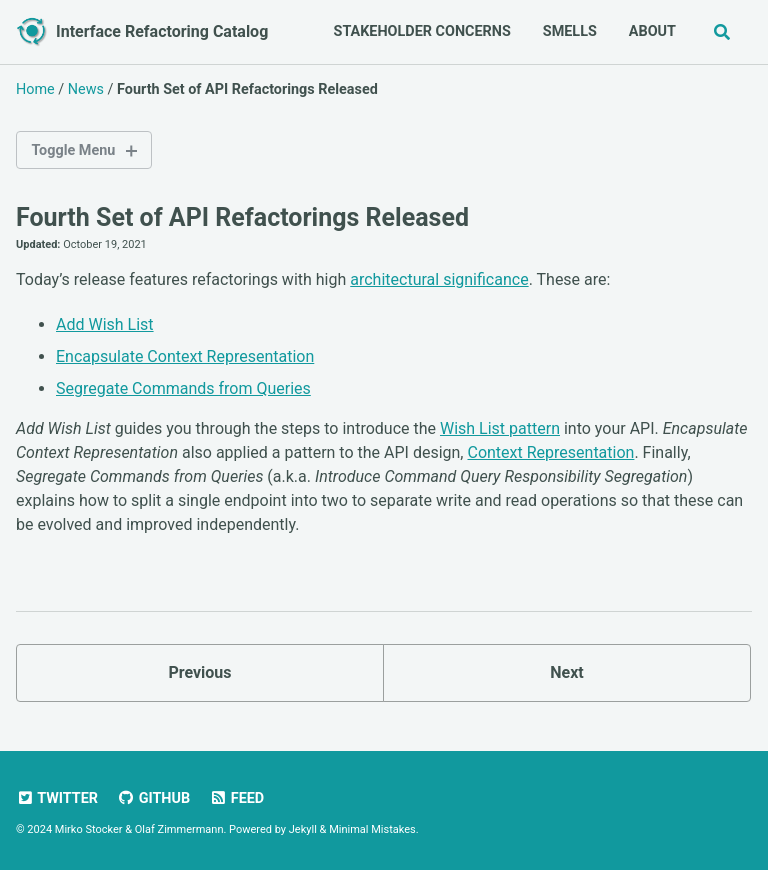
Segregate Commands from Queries (183, 388)
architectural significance (439, 279)
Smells (570, 31)
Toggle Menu (73, 150)
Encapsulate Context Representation (185, 356)
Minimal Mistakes (372, 829)
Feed (236, 798)
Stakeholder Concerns (422, 31)
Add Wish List (105, 324)
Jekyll (303, 829)
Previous (199, 672)
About (652, 31)
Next (566, 672)
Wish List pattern (500, 428)
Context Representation (550, 452)
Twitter (57, 798)
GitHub (153, 798)
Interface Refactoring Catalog (162, 31)
